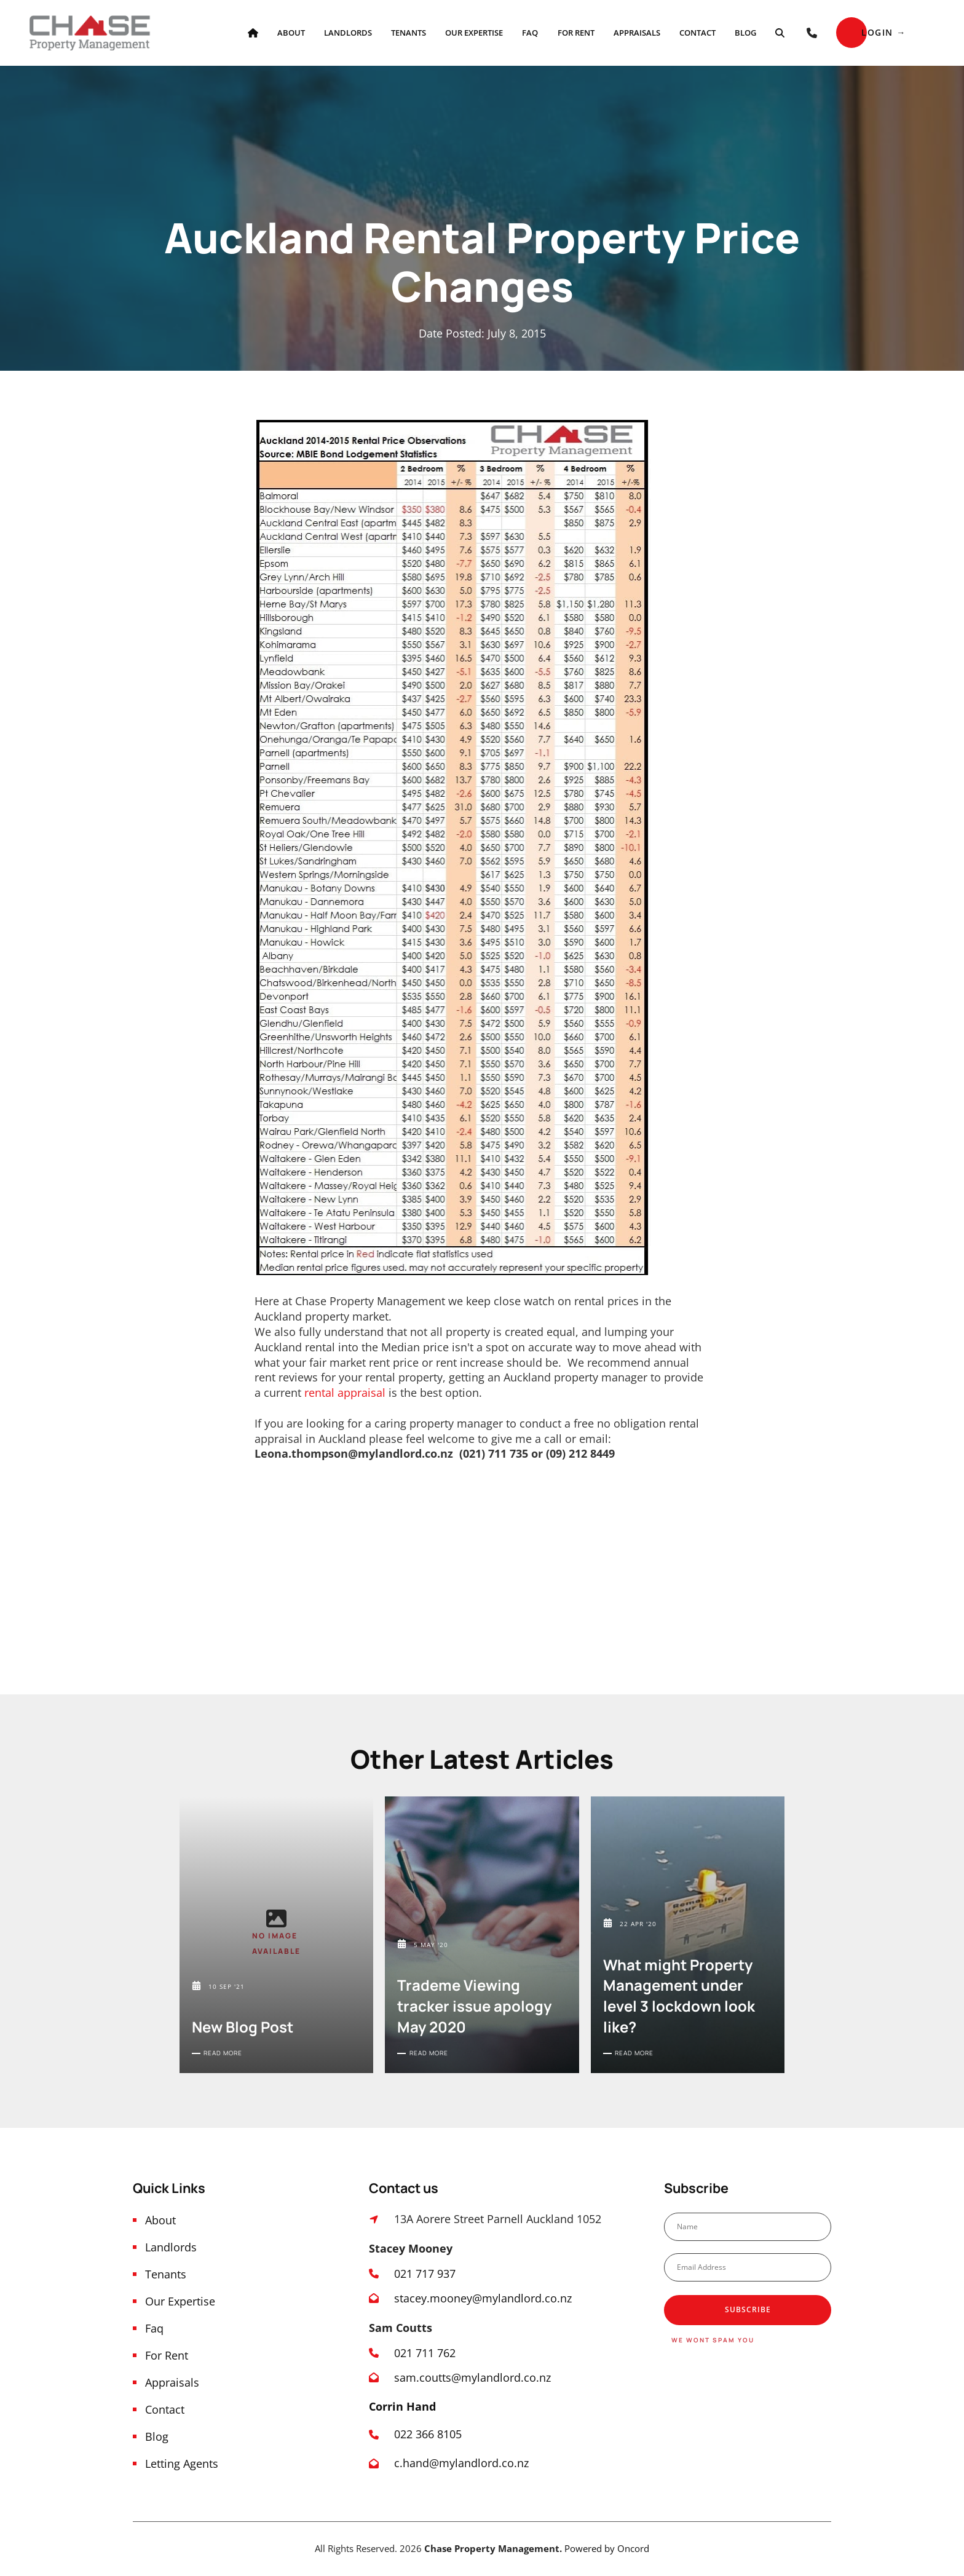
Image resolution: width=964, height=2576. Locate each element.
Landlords (348, 32)
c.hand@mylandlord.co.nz (461, 2462)
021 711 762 (425, 2352)
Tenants (408, 32)
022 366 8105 (429, 2434)
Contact (697, 32)
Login (852, 24)
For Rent (576, 32)
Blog (745, 32)
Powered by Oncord (606, 2548)
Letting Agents (181, 2463)
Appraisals (637, 32)
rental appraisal (344, 1392)
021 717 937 (425, 2273)
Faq (530, 32)
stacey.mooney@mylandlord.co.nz (483, 2298)
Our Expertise (474, 32)
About (291, 32)
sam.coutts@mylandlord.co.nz (472, 2377)
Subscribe (748, 2309)
